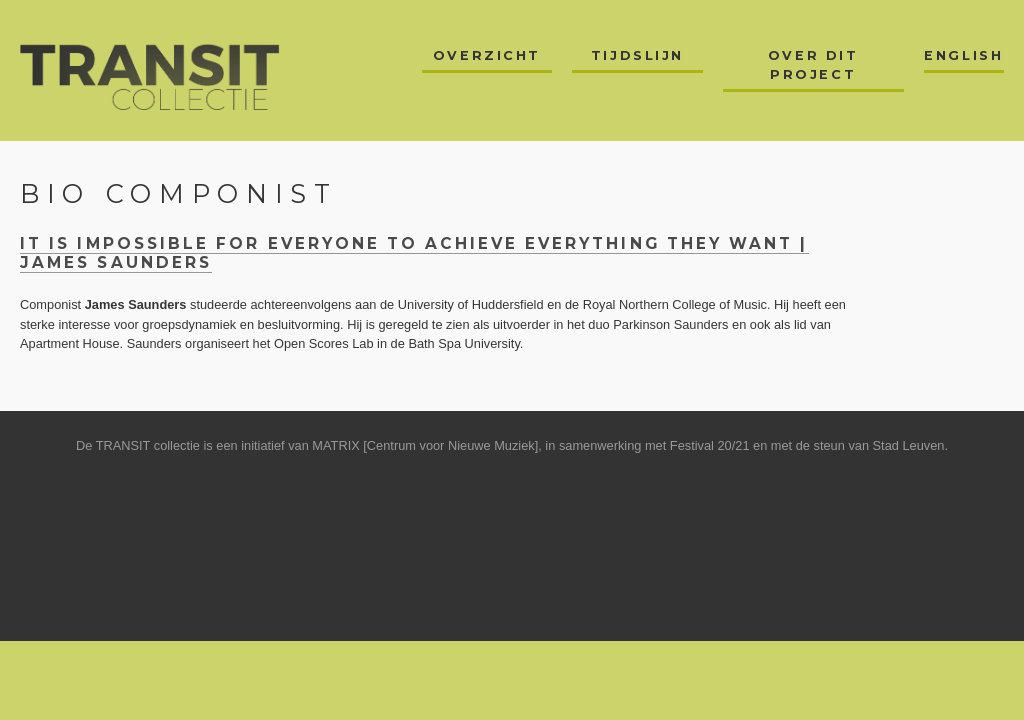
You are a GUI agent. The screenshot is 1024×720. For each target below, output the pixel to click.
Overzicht (487, 55)
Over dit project (813, 65)
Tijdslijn (637, 55)
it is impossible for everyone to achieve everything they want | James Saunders (414, 253)
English (963, 55)
